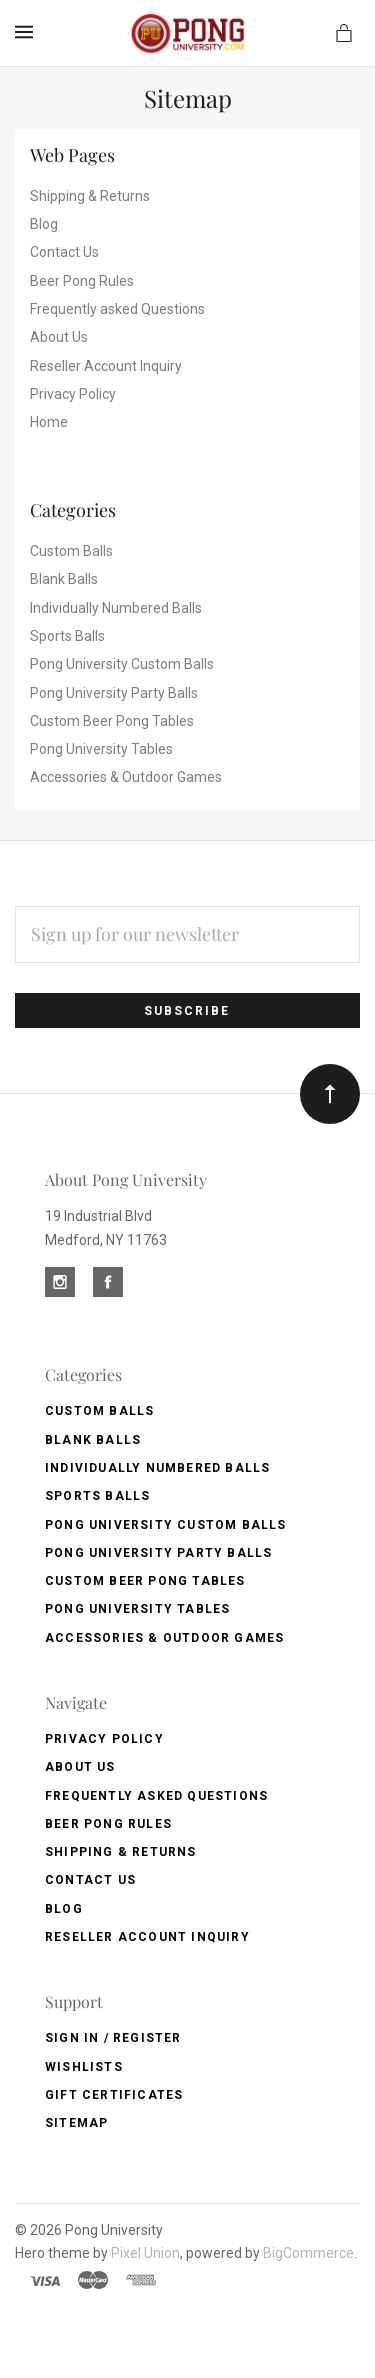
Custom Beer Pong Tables (112, 721)
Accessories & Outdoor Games (126, 777)
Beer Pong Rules (82, 281)
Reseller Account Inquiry (106, 366)
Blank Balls (64, 579)
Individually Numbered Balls (116, 608)
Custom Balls (71, 551)
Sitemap (76, 2123)
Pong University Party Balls (114, 693)
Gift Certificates (114, 2095)
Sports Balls (67, 636)
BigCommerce (308, 2253)
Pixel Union (145, 2253)
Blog (44, 224)
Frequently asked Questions (117, 309)
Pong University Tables (101, 749)
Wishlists (84, 2067)
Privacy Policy (73, 394)
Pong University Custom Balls (122, 664)
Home (49, 422)
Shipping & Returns (90, 196)
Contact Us (64, 252)
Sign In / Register (113, 2038)
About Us (59, 337)
